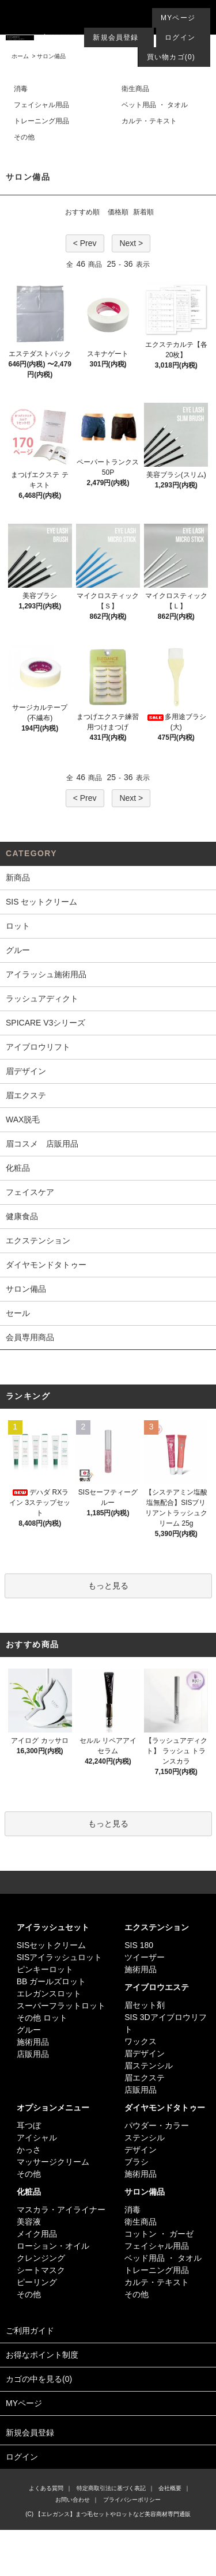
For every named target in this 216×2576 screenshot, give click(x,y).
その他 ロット (42, 2017)
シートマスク (41, 2270)
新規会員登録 (115, 37)
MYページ (178, 18)
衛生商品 (135, 89)
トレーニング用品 (41, 121)
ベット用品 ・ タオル (155, 105)
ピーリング (37, 2282)
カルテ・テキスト (149, 121)
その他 (24, 137)
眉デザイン (144, 2053)
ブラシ (136, 2161)
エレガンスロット (49, 1993)
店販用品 (33, 2054)
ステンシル (144, 2137)
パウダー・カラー (156, 2125)
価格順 (118, 212)
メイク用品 (37, 2233)
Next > (131, 243)
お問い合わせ (72, 2499)
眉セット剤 (144, 2005)
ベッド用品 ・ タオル (163, 2258)
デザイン (140, 2149)
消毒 (21, 89)
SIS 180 (138, 1945)
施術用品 (33, 2042)
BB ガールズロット (51, 1981)
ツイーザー (144, 1957)
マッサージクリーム (53, 2161)
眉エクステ (144, 2077)
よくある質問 (46, 2488)
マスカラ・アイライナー (61, 2209)
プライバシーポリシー (132, 2499)
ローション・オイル (53, 2245)
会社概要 (169, 2488)
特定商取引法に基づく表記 (111, 2488)
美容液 (29, 2221)
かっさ (29, 2149)
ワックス (140, 2041)
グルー (29, 2029)
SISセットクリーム (51, 1945)
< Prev (85, 243)
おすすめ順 (82, 212)
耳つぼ (29, 2125)
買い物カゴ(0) (171, 57)
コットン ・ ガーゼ (159, 2233)
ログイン (180, 37)
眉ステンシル (148, 2065)
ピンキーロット (45, 1969)
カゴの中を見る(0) (108, 2380)
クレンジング (41, 2258)
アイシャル (37, 2137)
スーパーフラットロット (61, 2005)
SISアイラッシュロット (60, 1957)
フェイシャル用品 (41, 105)
